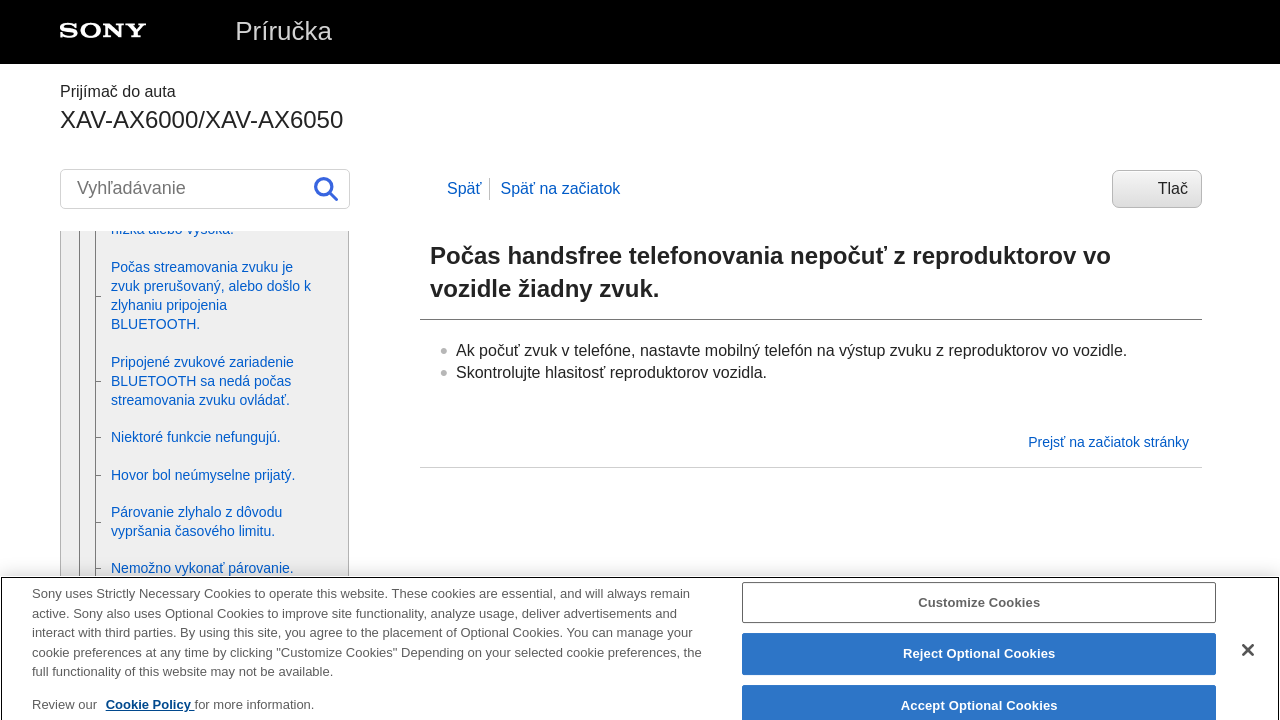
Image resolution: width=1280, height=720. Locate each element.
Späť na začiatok (560, 188)
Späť (464, 188)
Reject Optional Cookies (979, 663)
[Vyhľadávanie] (205, 189)
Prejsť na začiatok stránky (1108, 442)
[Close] (1248, 659)
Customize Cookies (979, 611)
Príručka (283, 31)
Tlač (1173, 188)
